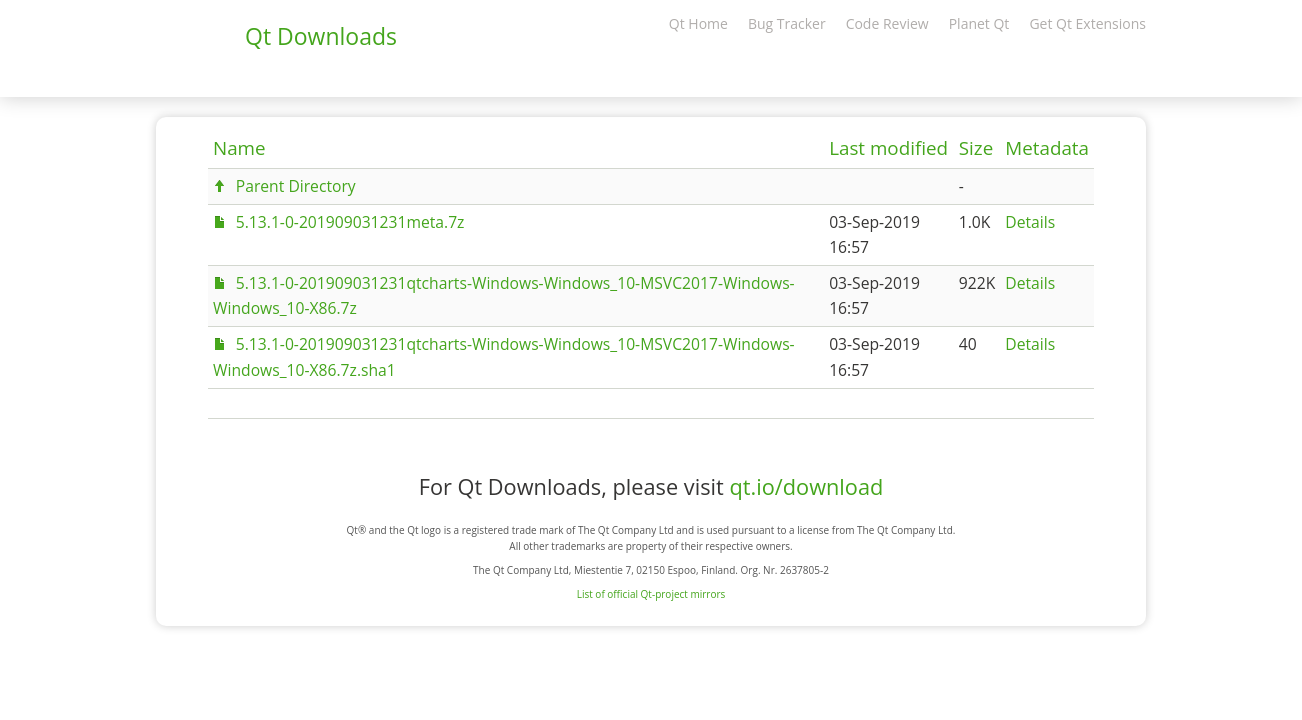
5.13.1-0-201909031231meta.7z (350, 222)
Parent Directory (296, 186)
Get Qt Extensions (1087, 23)
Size (976, 148)
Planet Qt (979, 23)
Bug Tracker (787, 23)
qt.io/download (806, 486)
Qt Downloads (321, 36)
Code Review (887, 23)
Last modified (888, 148)
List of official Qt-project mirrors (651, 594)
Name (239, 148)
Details (1030, 222)
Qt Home (698, 23)
